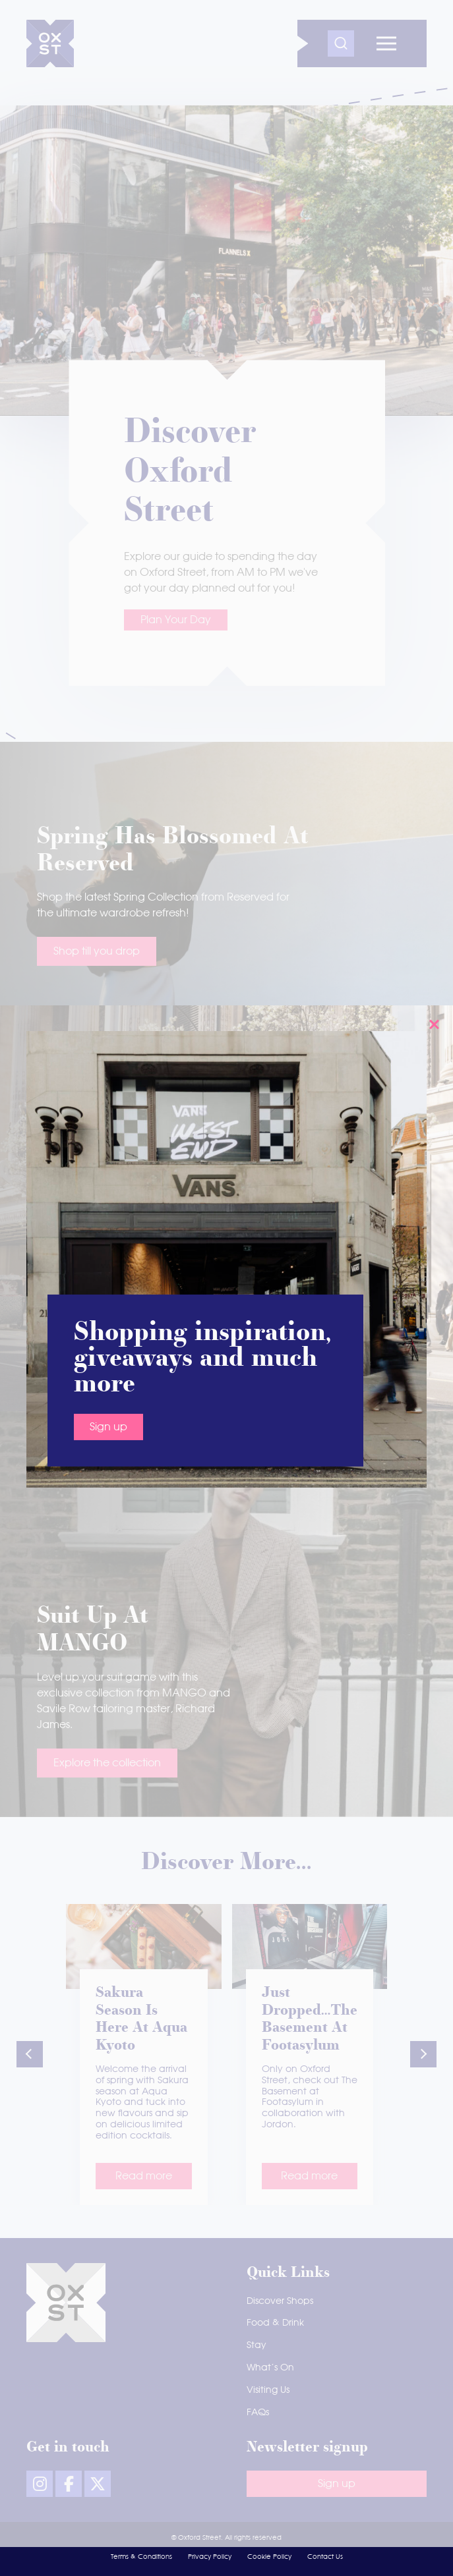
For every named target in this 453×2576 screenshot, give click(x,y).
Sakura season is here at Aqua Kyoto (141, 2019)
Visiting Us (268, 2390)
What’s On (270, 2367)
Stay (256, 2345)
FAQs (258, 2412)
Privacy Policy (209, 2557)
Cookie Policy (269, 2557)
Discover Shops (280, 2301)
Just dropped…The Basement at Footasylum (309, 2019)
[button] (29, 2054)
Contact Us (325, 2557)
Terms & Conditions (141, 2557)
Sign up (108, 697)
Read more (143, 2176)
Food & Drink (275, 2323)
